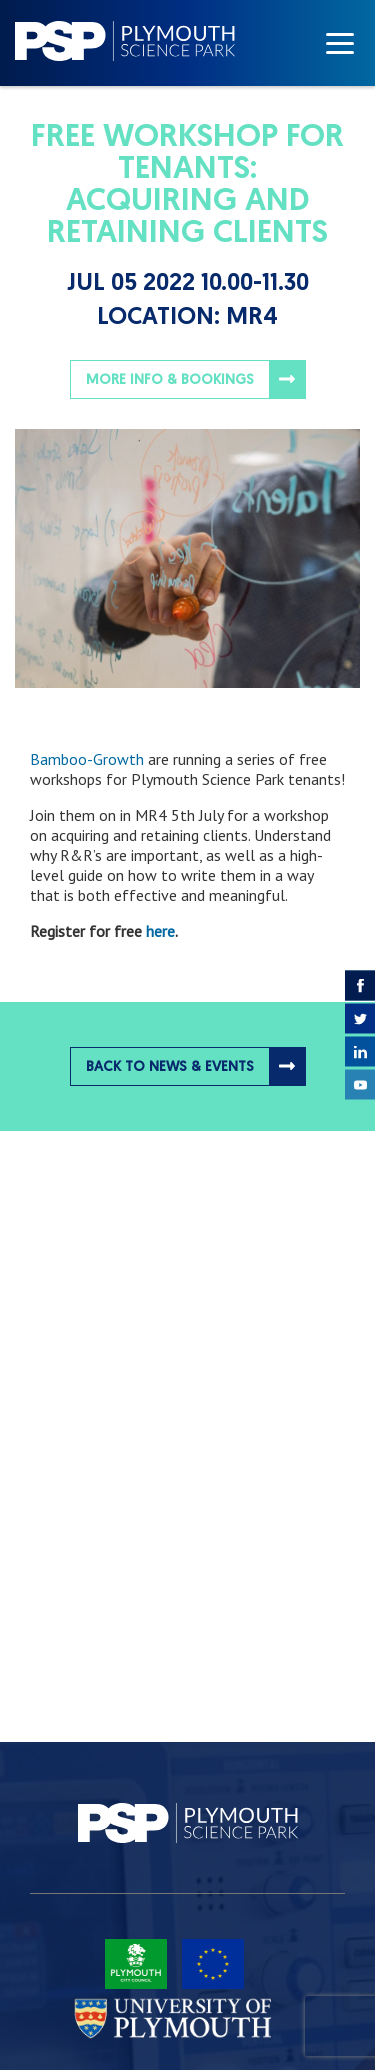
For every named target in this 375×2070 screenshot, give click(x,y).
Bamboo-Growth (87, 759)
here (160, 931)
